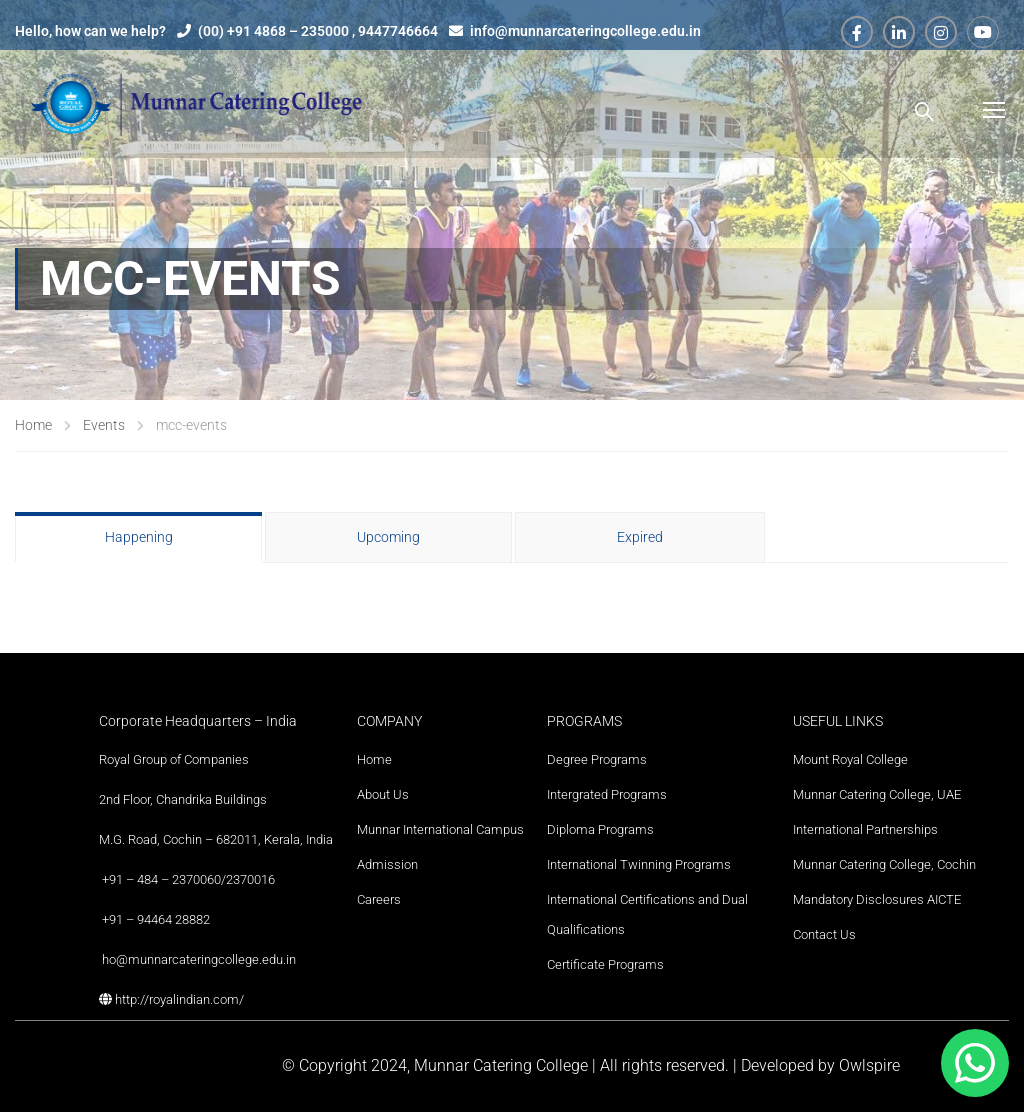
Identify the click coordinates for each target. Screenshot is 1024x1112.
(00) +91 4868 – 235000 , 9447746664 (318, 31)
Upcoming (388, 537)
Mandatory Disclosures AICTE (877, 899)
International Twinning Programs (639, 864)
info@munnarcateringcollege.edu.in (585, 31)
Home (33, 425)
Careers (379, 899)
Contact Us (824, 934)
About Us (383, 794)
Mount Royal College (850, 759)
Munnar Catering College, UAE (877, 794)
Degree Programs (597, 759)
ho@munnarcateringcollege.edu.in (199, 959)
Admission (387, 864)
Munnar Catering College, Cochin (884, 864)
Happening (139, 537)
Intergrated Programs (607, 794)
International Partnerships (865, 829)
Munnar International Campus (440, 829)
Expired (640, 537)
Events (104, 425)
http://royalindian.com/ (179, 999)
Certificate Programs (605, 964)
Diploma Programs (600, 829)
